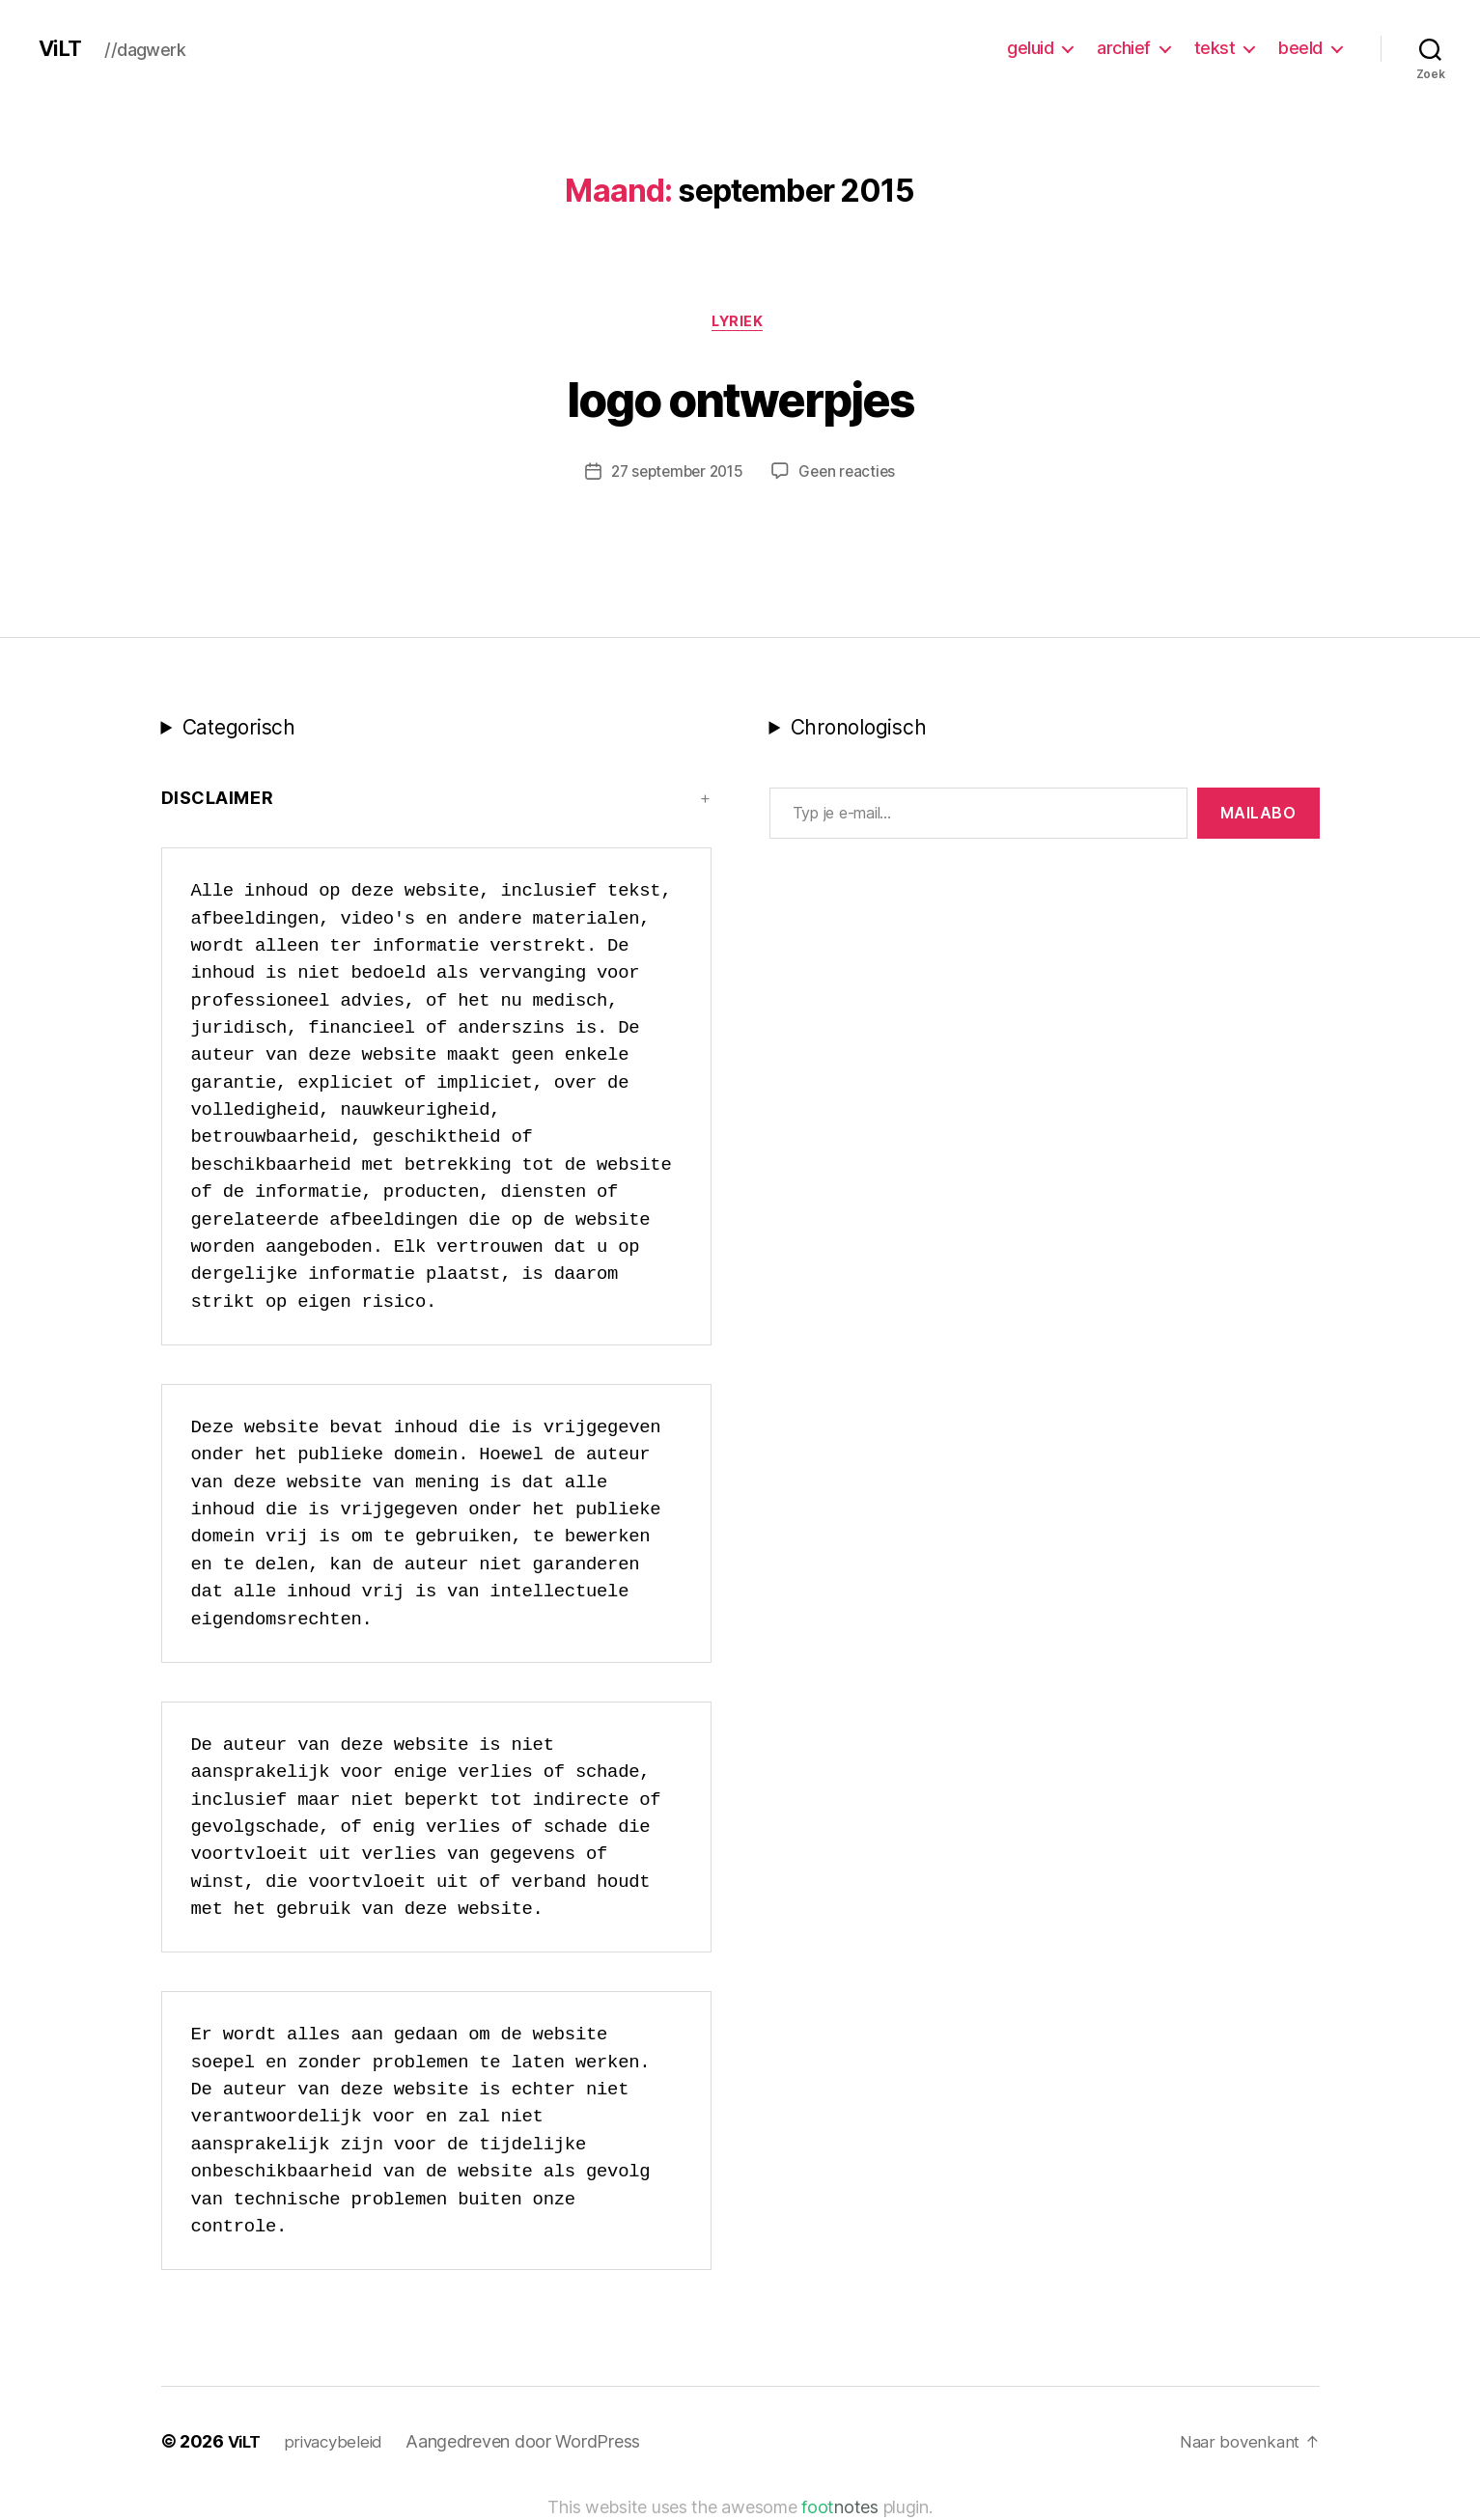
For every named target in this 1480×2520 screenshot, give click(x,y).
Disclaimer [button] (217, 800)
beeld (1300, 48)
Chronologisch (859, 730)
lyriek (740, 323)
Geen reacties (851, 474)
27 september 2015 (674, 474)
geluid (1030, 48)
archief (1124, 48)
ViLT (62, 48)
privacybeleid (339, 2445)
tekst (1215, 48)
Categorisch (238, 730)
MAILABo (1258, 815)
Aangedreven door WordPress (530, 2445)
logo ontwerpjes (739, 397)
